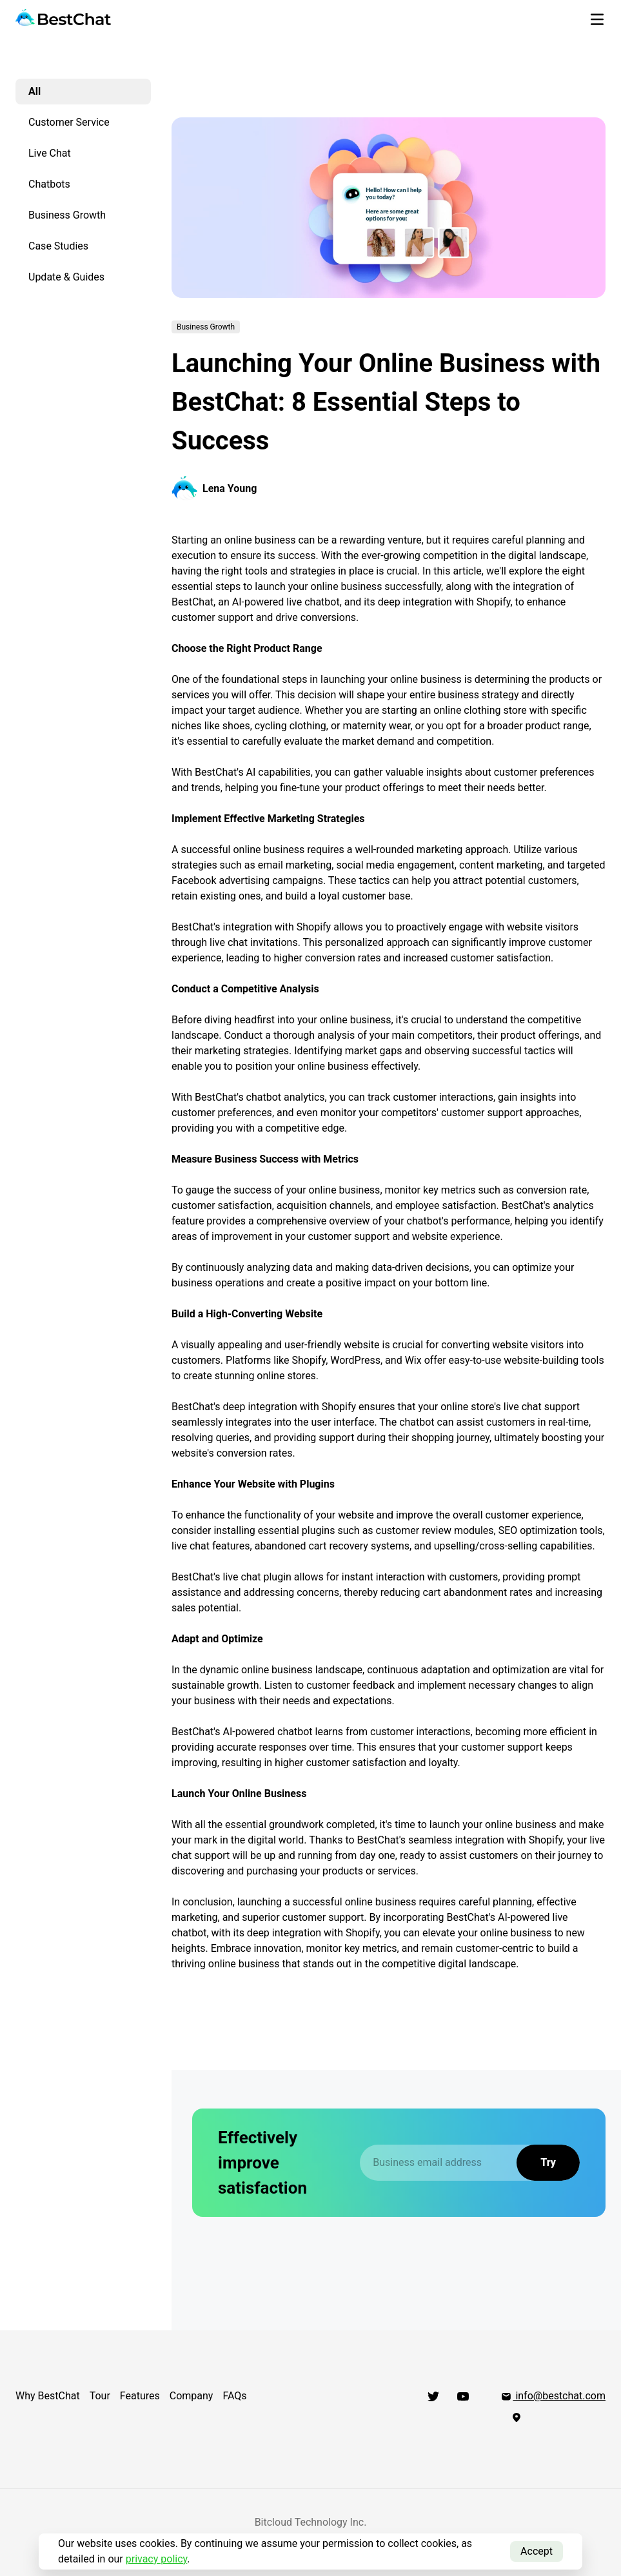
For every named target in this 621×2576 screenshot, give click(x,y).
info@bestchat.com (553, 2396)
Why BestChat (47, 2396)
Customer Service (69, 122)
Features (140, 2396)
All (34, 91)
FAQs (234, 2396)
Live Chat (49, 153)
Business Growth (67, 215)
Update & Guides (66, 277)
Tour (100, 2396)
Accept (536, 2551)
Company (191, 2396)
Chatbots (49, 184)
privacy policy (157, 2559)
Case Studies (58, 246)
